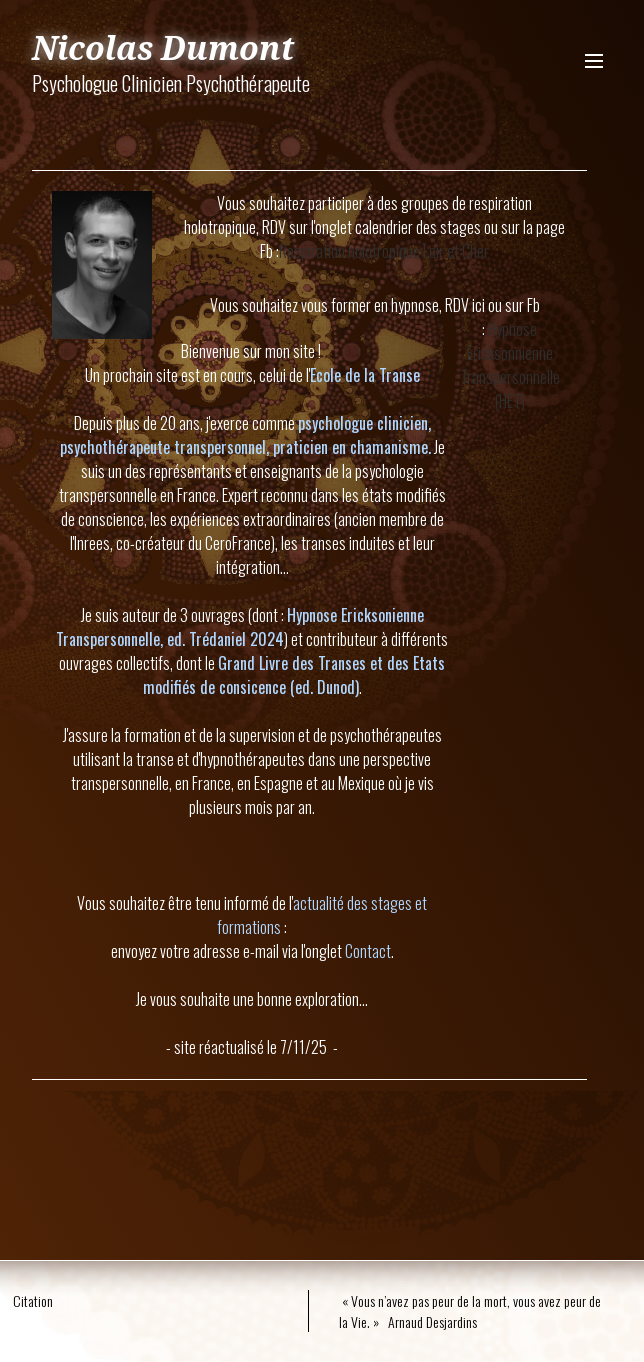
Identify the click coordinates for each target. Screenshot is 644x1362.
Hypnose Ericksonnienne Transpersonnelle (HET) (510, 365)
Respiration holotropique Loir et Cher (384, 251)
